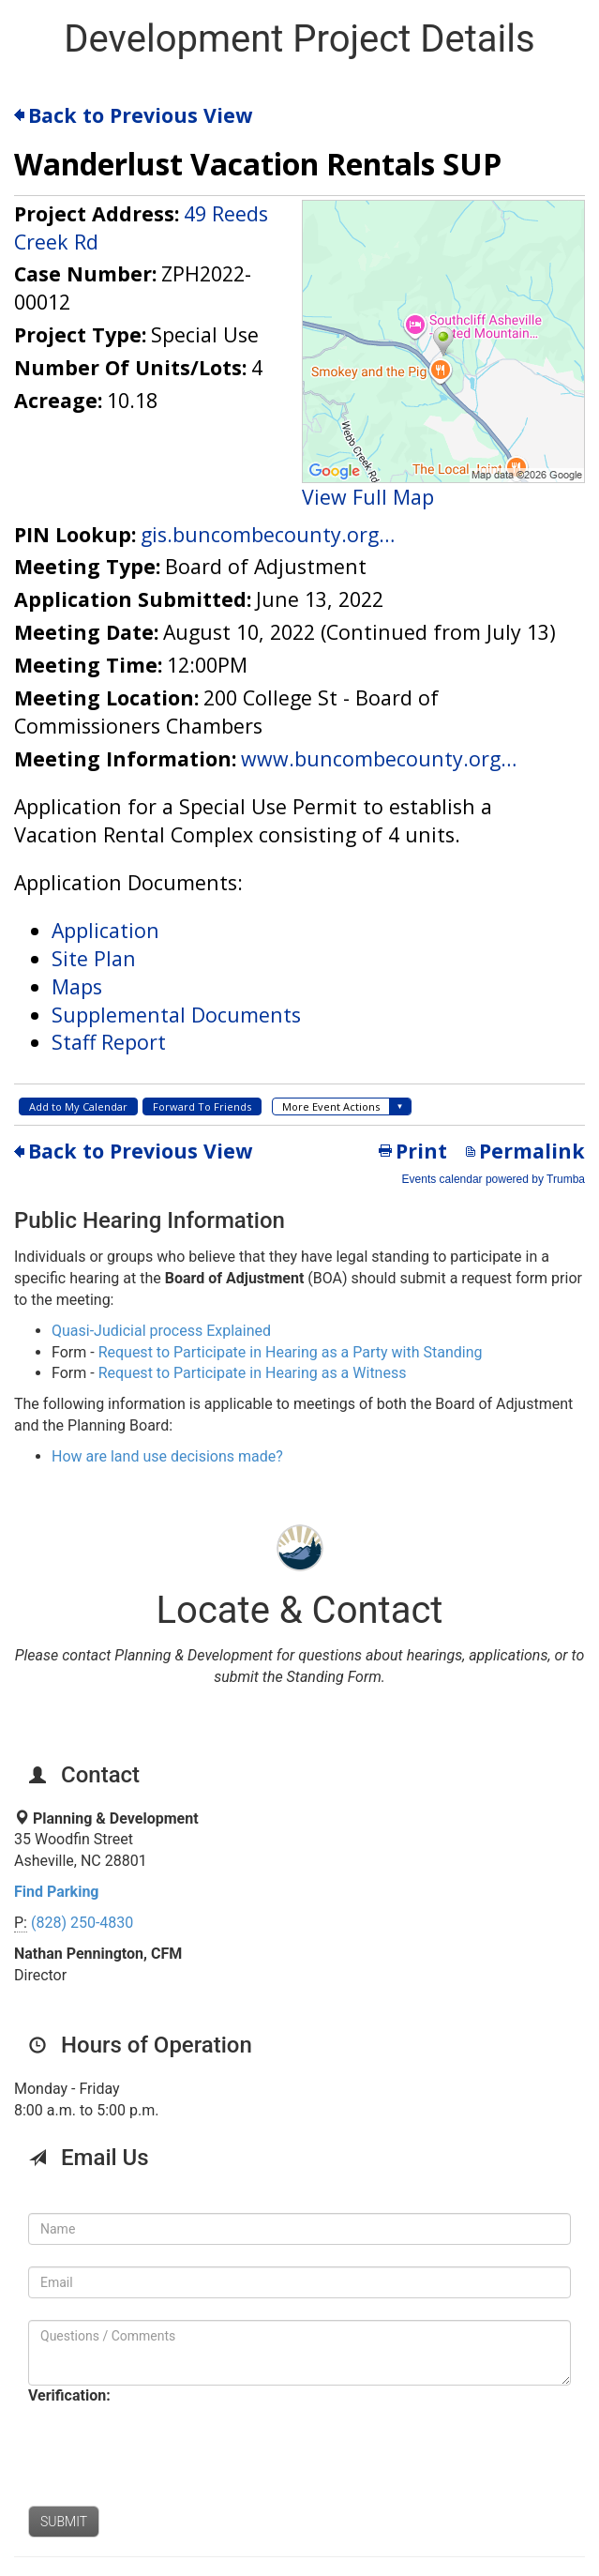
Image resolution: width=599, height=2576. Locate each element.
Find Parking (56, 1892)
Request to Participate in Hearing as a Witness (252, 1373)
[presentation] (170, 2447)
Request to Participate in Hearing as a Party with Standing (290, 1352)
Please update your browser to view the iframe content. (299, 642)
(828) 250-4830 (82, 1923)
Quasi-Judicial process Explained (161, 1331)
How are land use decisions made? (167, 1456)
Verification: (69, 2395)
